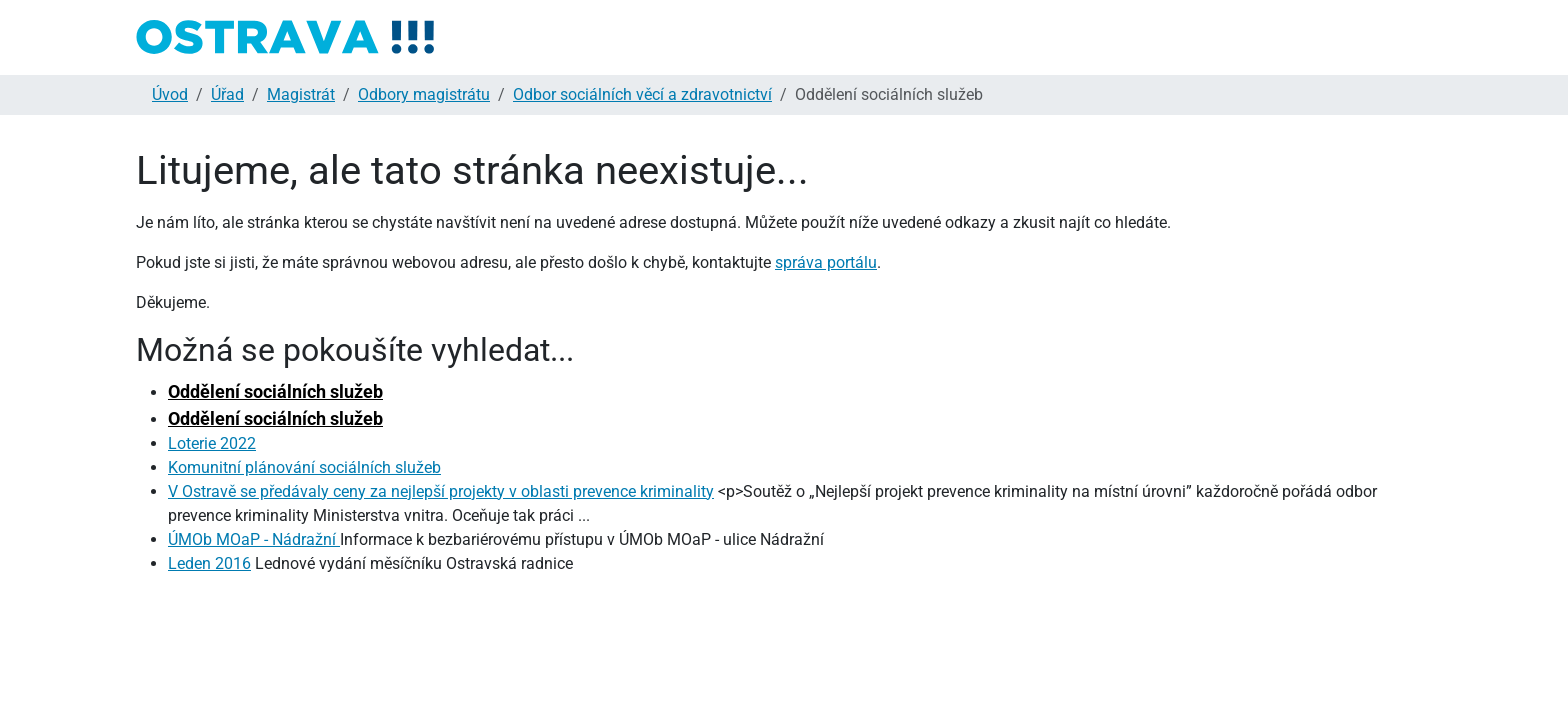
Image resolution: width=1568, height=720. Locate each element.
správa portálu (826, 262)
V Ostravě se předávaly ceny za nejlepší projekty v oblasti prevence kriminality (441, 491)
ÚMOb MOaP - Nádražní (254, 539)
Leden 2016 (209, 563)
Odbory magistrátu (424, 94)
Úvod (170, 94)
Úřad (227, 94)
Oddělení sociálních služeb (275, 391)
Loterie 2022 (212, 443)
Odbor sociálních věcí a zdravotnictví (642, 94)
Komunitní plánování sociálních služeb (304, 467)
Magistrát (301, 94)
